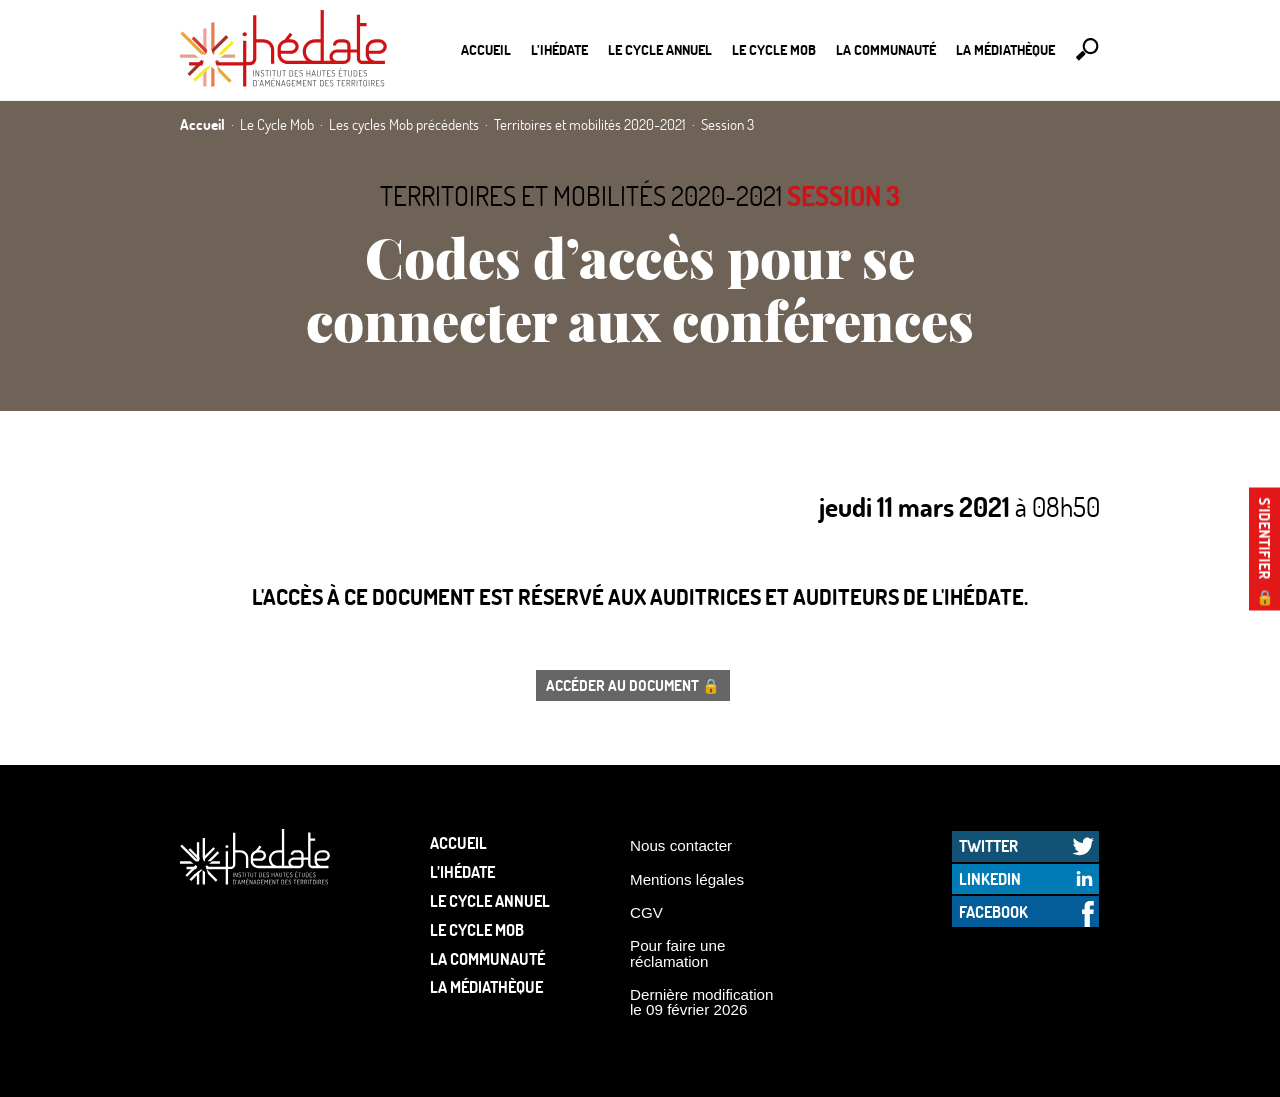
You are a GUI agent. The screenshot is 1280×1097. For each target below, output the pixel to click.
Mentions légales (687, 879)
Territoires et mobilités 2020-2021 (581, 195)
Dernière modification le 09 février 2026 (702, 1002)
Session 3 (843, 195)
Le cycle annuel (660, 49)
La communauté (886, 49)
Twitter (988, 845)
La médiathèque (1005, 49)
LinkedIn (990, 878)
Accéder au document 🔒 (633, 685)
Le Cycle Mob (774, 49)
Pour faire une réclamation (677, 953)
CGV (646, 912)
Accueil (486, 49)
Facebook (993, 911)
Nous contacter (681, 845)
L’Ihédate (559, 49)
